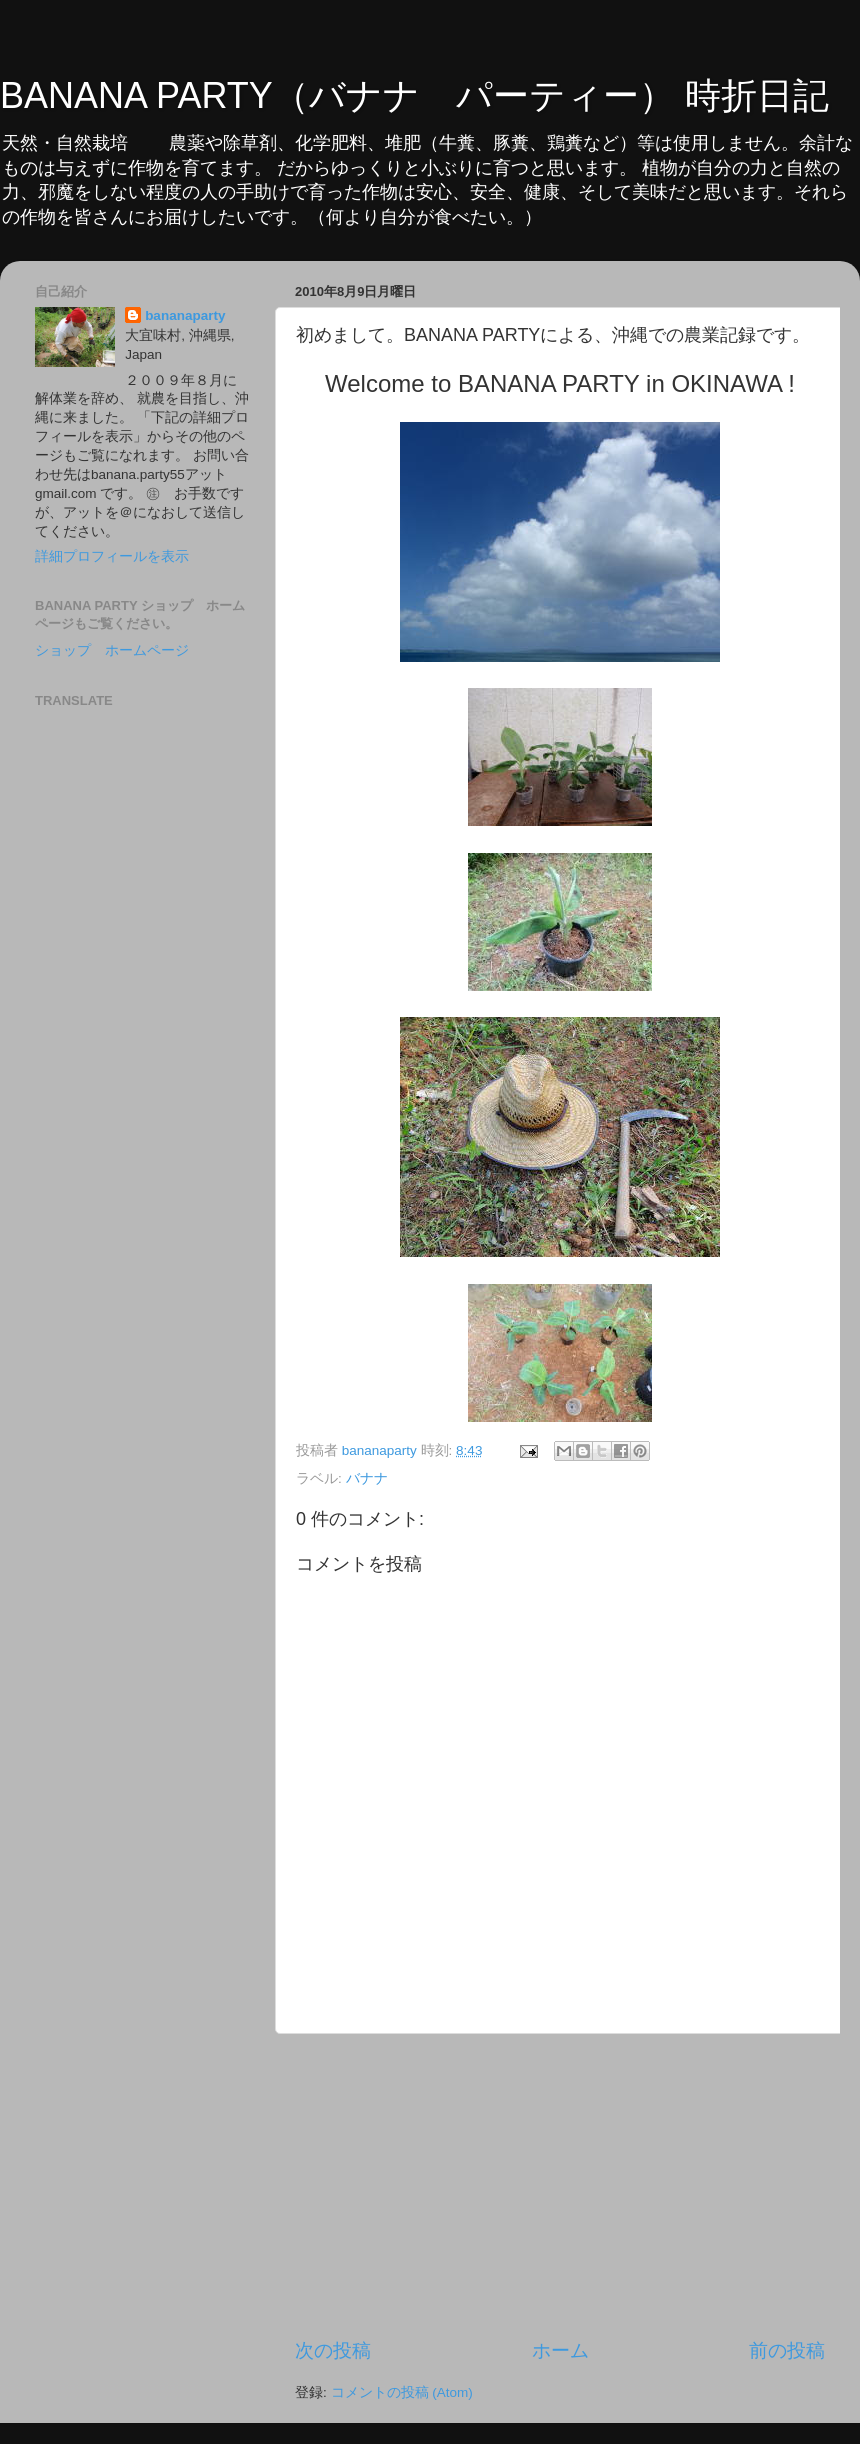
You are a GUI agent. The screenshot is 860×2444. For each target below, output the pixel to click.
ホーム (560, 2350)
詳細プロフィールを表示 (112, 556)
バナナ (367, 1478)
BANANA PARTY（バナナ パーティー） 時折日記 (414, 95)
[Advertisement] (560, 2186)
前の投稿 (787, 2350)
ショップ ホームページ (112, 650)
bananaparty (185, 315)
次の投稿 (333, 2350)
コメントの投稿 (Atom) (402, 2392)
